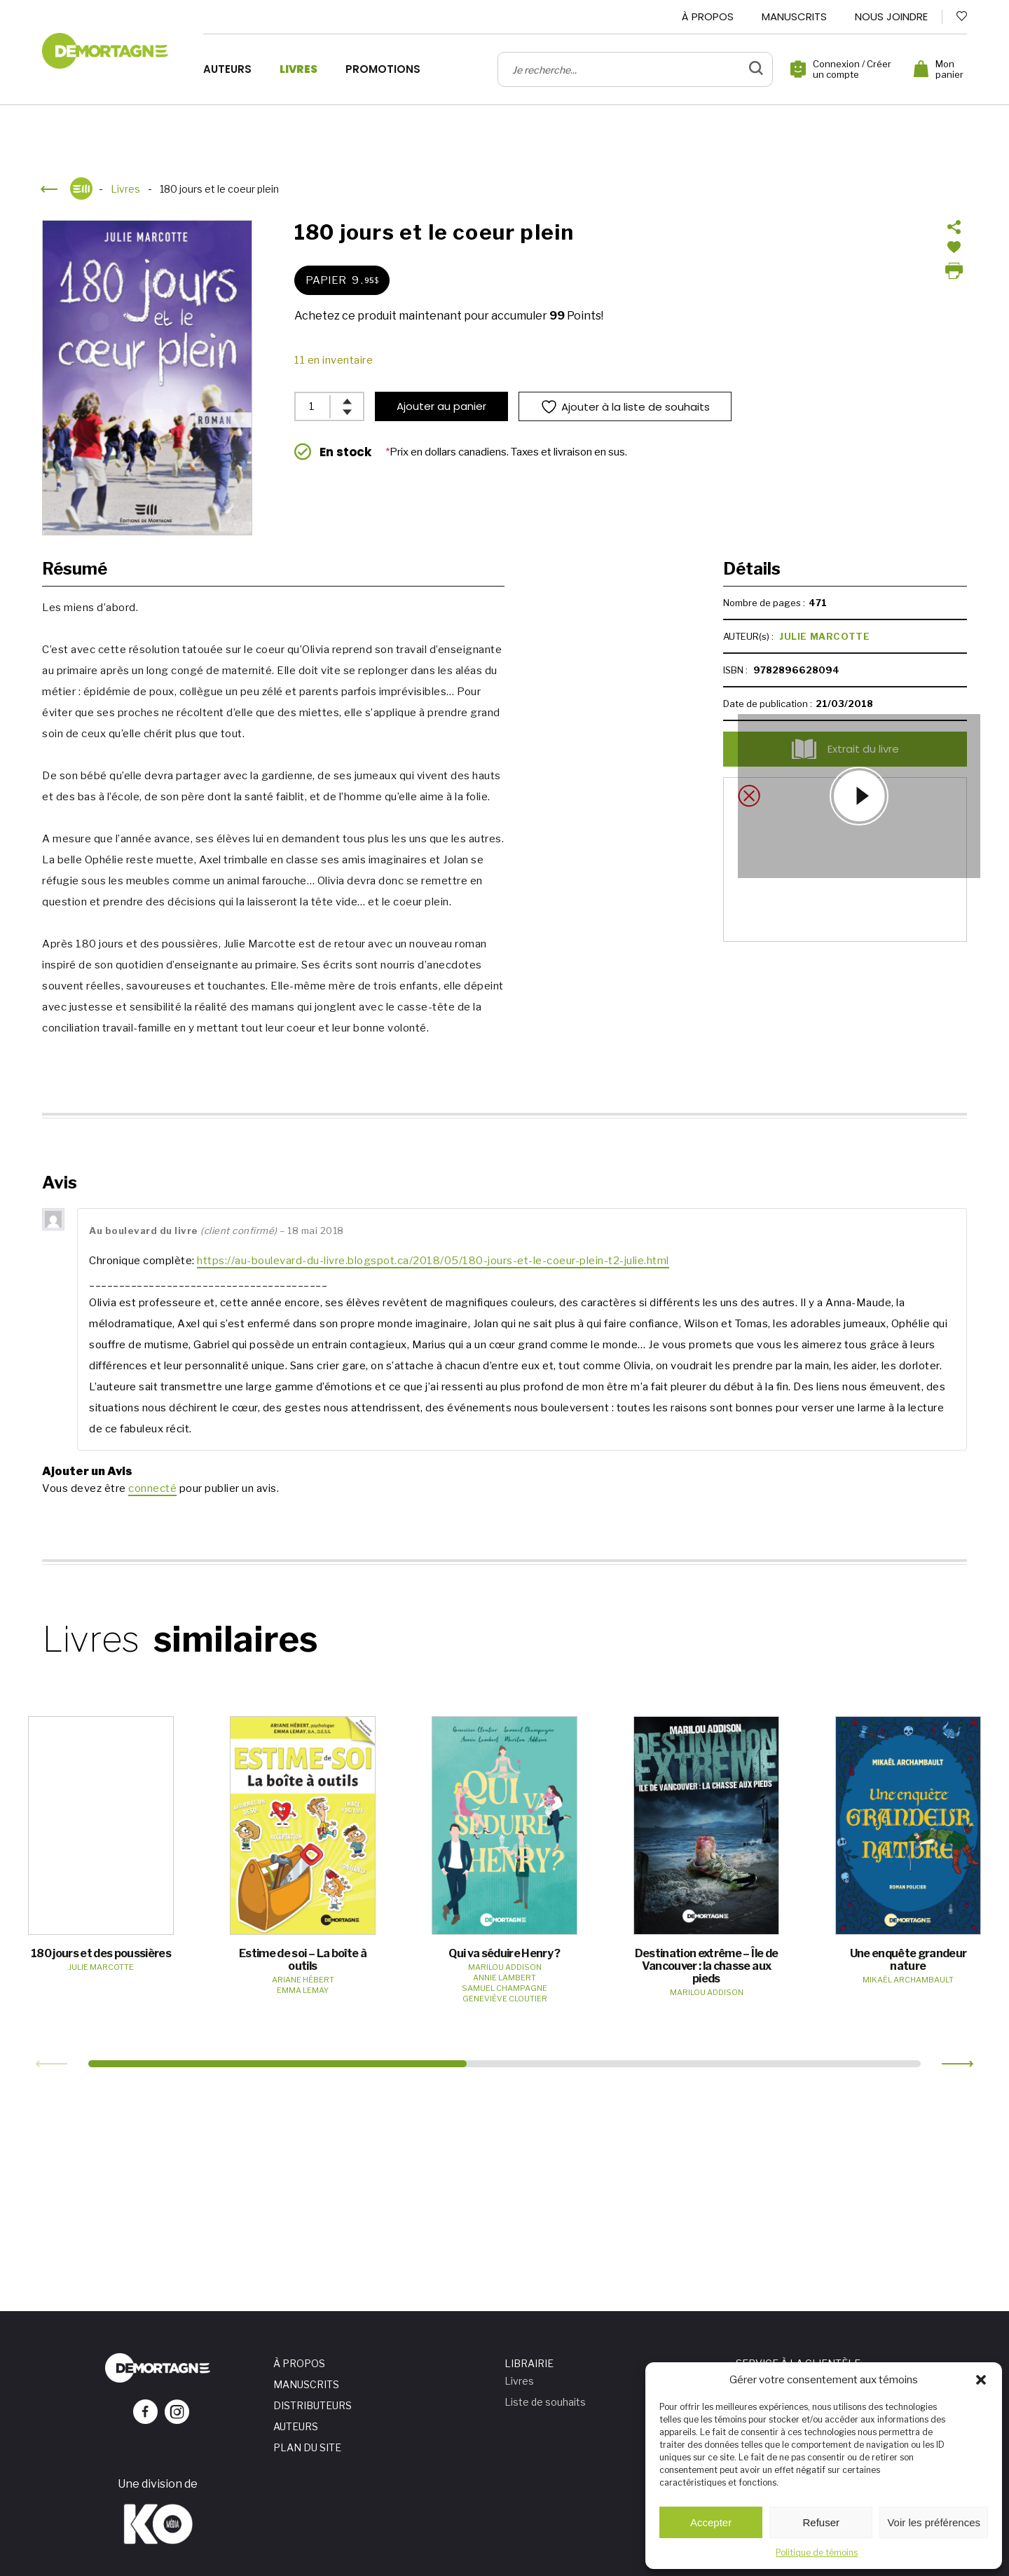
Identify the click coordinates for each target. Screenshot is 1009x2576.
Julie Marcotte (824, 636)
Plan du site (307, 2447)
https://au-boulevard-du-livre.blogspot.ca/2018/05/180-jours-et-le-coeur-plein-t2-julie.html (433, 1260)
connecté (152, 1488)
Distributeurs (312, 2405)
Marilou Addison (505, 1967)
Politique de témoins (817, 2552)
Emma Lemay (303, 1990)
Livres (298, 69)
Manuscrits (794, 16)
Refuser (821, 2522)
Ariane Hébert (303, 1980)
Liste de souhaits (545, 2402)
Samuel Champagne (504, 1988)
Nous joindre (891, 16)
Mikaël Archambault (908, 1980)
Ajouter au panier (441, 406)
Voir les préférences (933, 2522)
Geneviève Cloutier (504, 1998)
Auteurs (227, 69)
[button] (981, 2380)
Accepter (711, 2522)
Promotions (382, 69)
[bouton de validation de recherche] (756, 69)
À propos (708, 16)
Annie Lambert (504, 1977)
